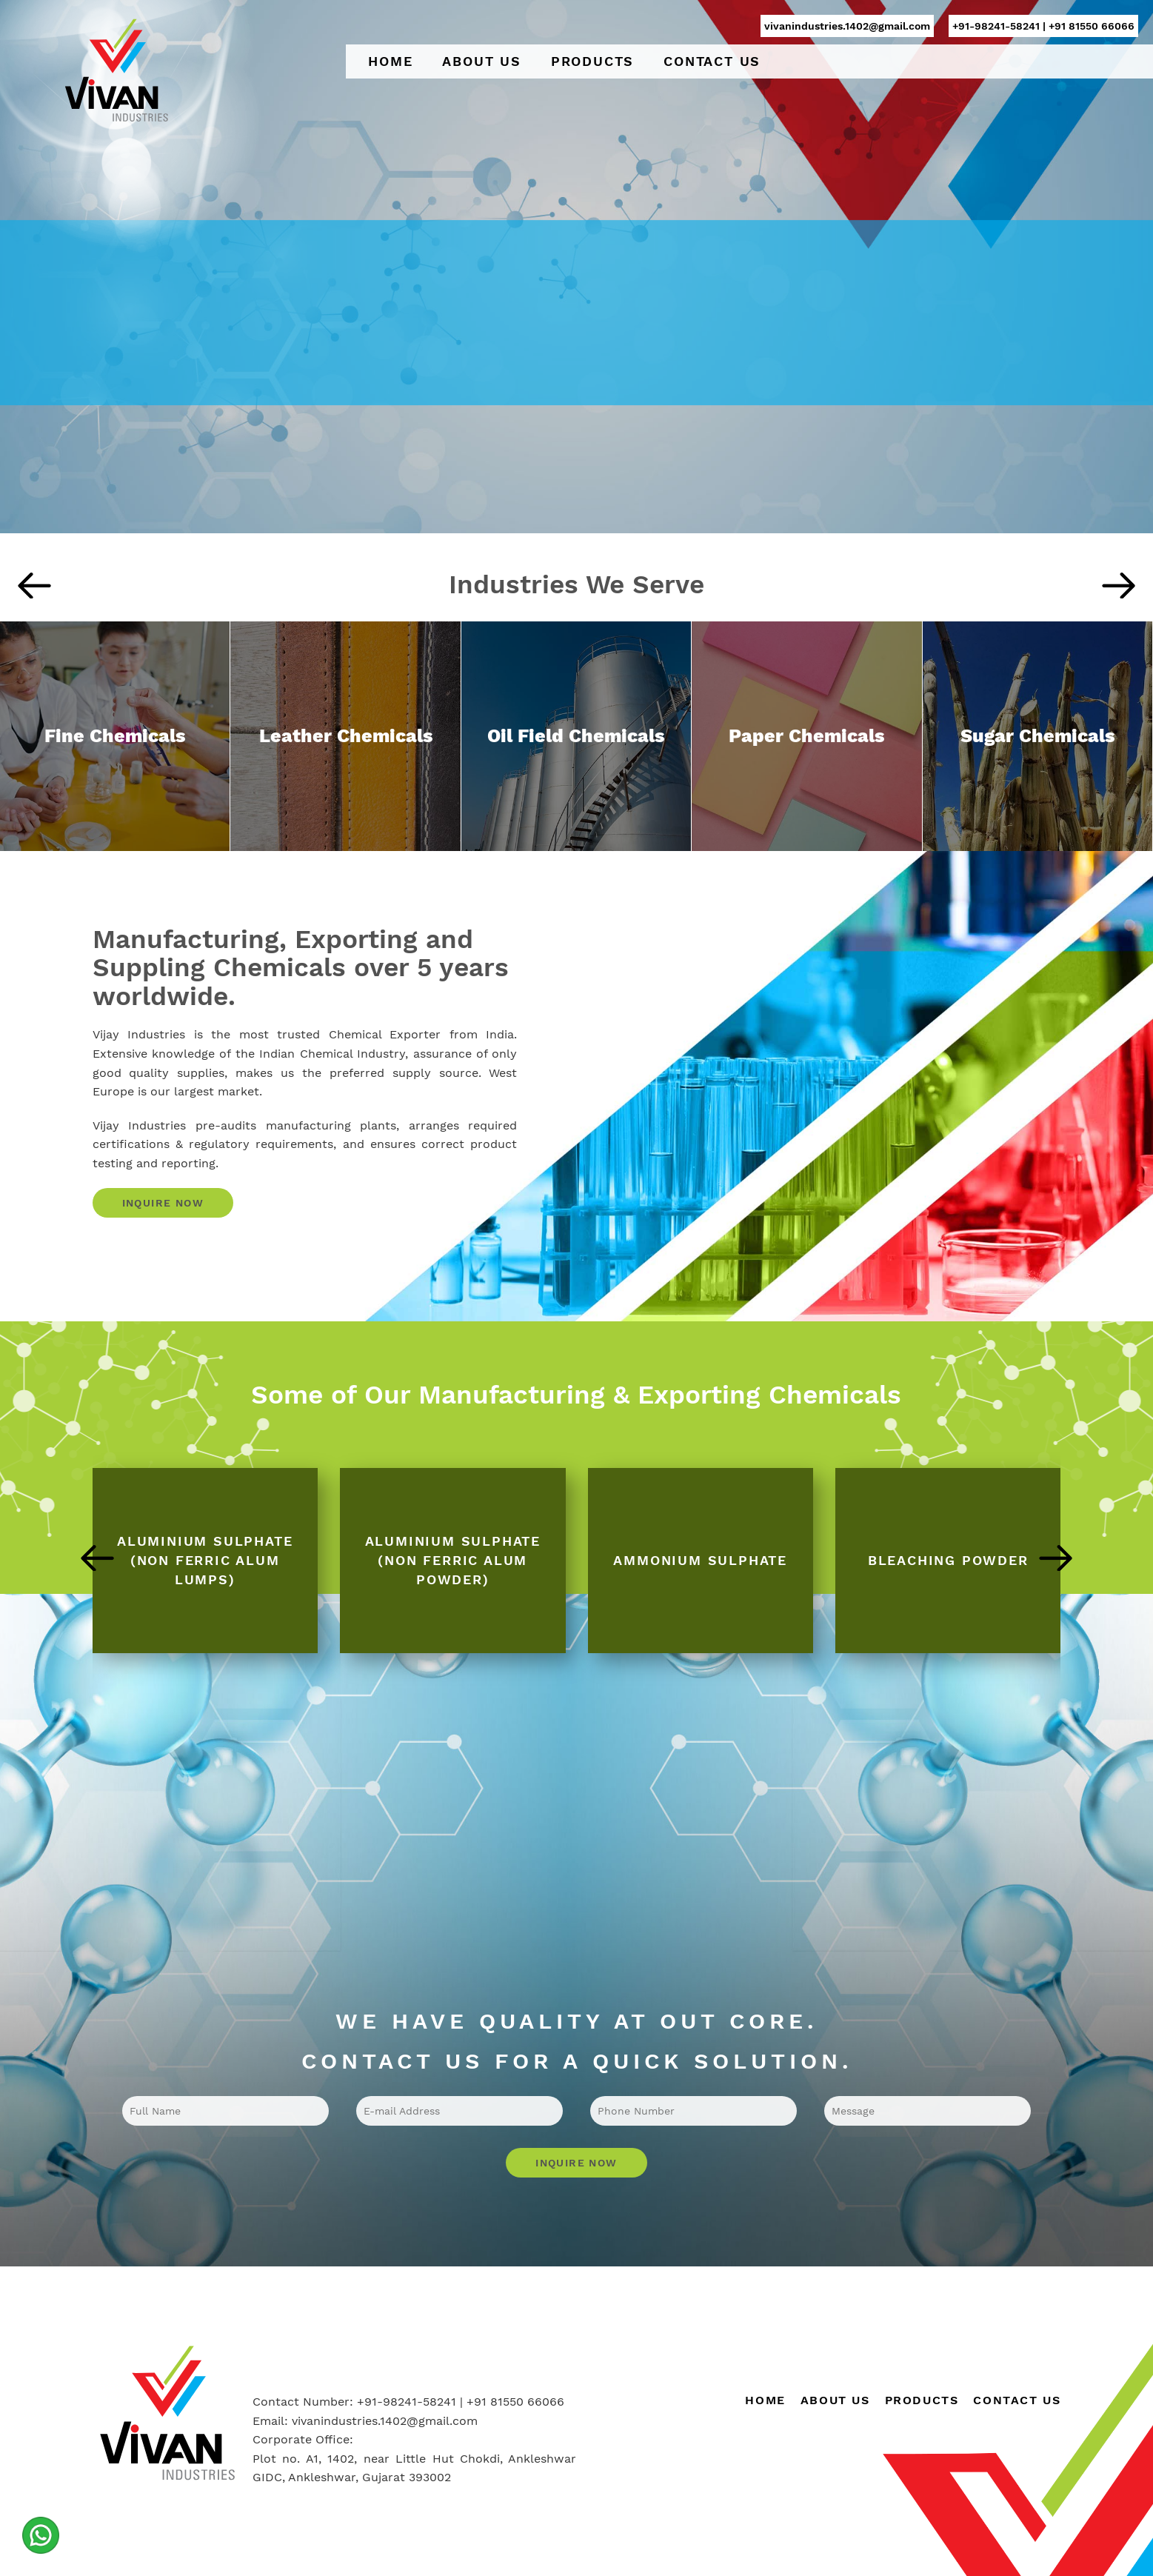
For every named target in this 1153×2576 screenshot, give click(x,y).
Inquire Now (163, 1203)
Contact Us (712, 61)
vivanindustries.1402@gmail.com (847, 26)
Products (592, 61)
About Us (481, 61)
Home (390, 61)
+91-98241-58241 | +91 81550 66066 (1043, 26)
